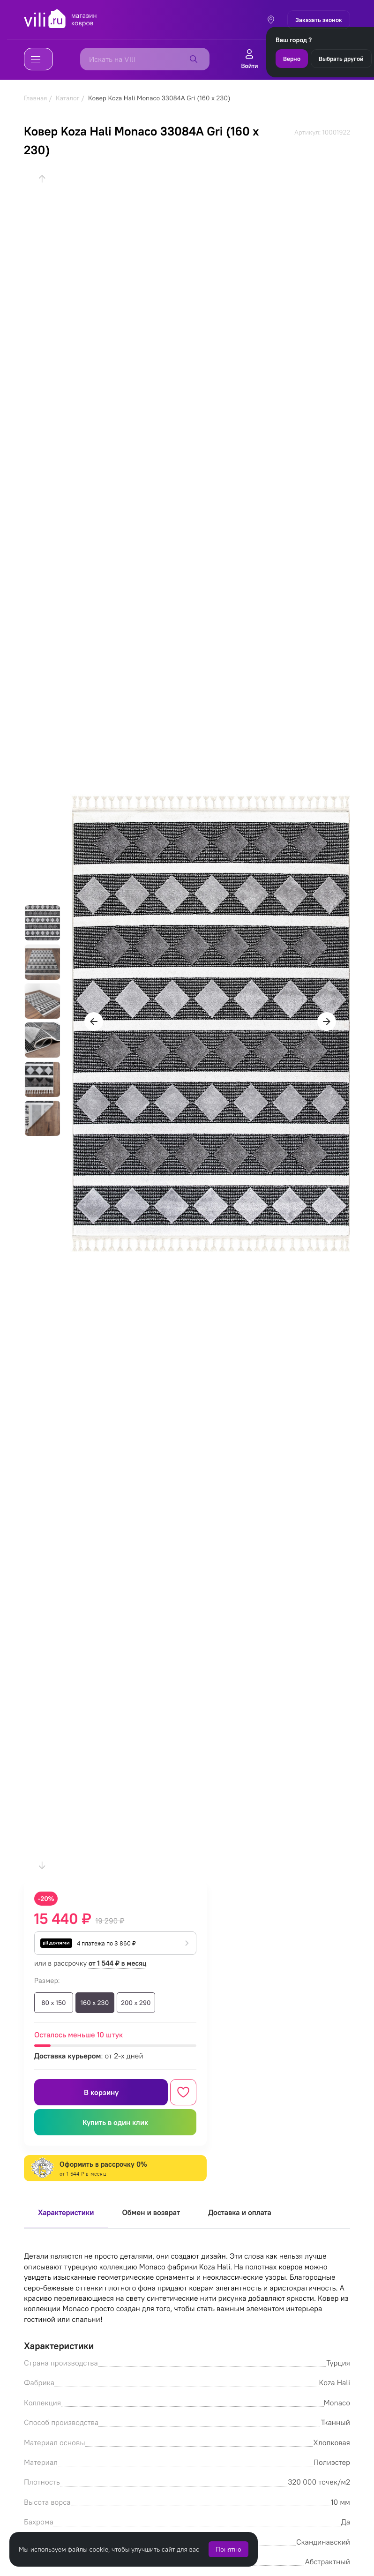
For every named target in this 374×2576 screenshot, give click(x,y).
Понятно (228, 2549)
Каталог (68, 98)
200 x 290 (135, 2002)
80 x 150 (53, 2002)
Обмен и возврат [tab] (151, 2212)
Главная (35, 98)
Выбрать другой (341, 58)
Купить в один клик (115, 2122)
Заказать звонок (318, 19)
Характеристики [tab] (66, 2212)
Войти (249, 59)
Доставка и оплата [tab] (239, 2212)
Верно (291, 58)
